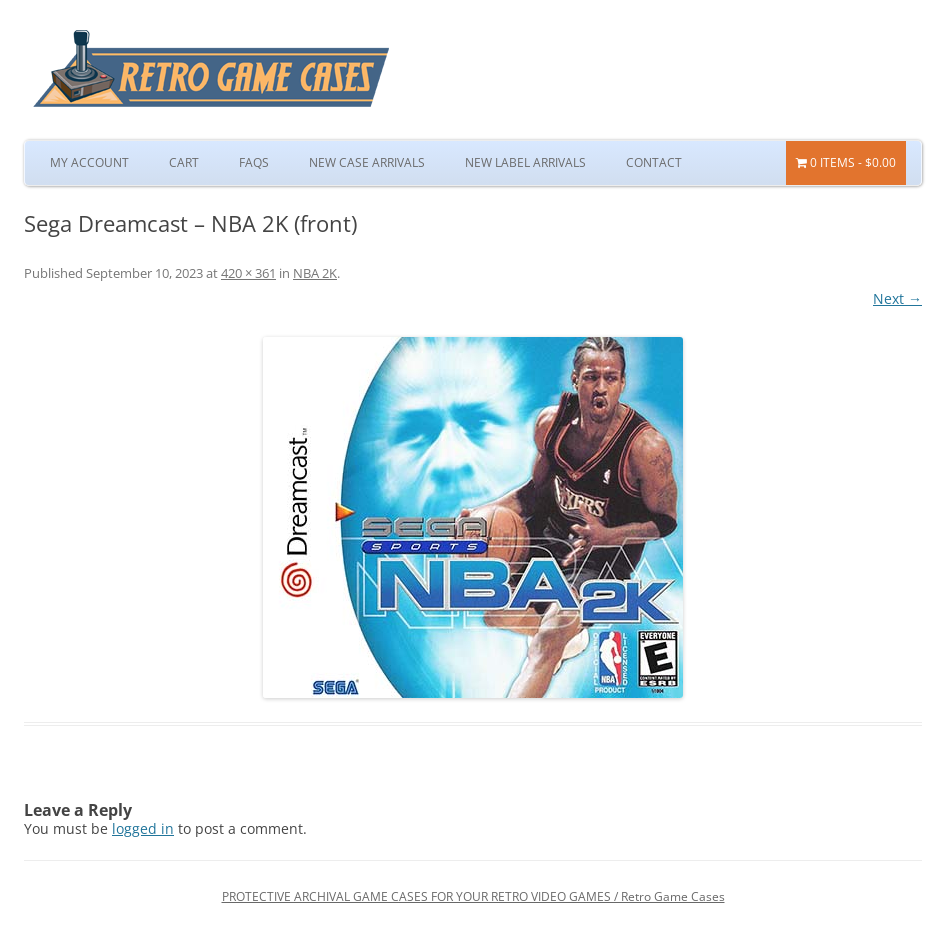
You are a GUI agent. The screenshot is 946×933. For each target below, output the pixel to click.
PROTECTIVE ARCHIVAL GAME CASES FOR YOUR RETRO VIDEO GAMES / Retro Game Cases (473, 896)
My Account (89, 162)
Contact (654, 162)
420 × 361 (248, 273)
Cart (184, 162)
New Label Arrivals (525, 162)
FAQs (254, 162)
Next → (897, 298)
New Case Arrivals (367, 162)
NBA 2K (315, 273)
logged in (143, 828)
